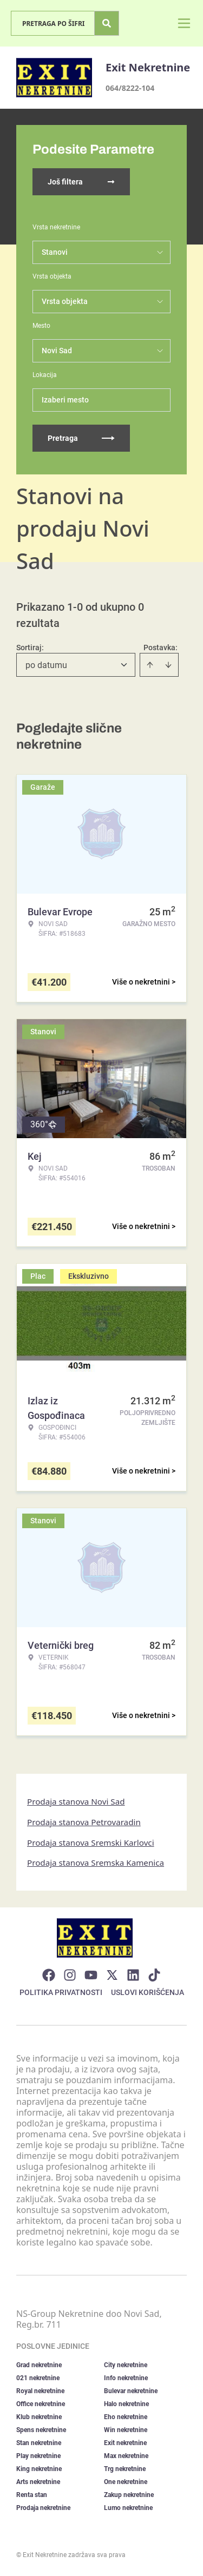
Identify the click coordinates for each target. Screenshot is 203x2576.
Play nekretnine (38, 2456)
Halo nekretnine (126, 2404)
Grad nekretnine (39, 2365)
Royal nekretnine (40, 2391)
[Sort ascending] (150, 665)
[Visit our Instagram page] (69, 1975)
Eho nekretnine (125, 2417)
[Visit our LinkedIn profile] (133, 1975)
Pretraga (81, 438)
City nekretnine (125, 2365)
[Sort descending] (168, 665)
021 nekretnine (38, 2378)
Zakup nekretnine (129, 2495)
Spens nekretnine (41, 2430)
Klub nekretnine (39, 2417)
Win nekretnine (125, 2430)
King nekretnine (39, 2469)
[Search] (106, 23)
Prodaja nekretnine (43, 2508)
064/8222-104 (130, 88)
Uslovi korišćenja (147, 1992)
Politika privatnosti (60, 1992)
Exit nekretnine (125, 2443)
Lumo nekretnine (128, 2508)
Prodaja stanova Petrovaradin (84, 1822)
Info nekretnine (126, 2378)
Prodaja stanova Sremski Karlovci (90, 1842)
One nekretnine (125, 2482)
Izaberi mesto (65, 399)
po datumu (46, 665)
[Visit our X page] (112, 1975)
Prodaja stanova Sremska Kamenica (95, 1862)
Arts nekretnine (38, 2482)
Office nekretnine (40, 2404)
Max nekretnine (126, 2456)
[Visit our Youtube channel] (90, 1975)
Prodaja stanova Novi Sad (76, 1801)
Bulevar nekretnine (131, 2391)
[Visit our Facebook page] (48, 1975)
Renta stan (31, 2495)
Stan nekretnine (38, 2443)
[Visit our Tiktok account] (154, 1975)
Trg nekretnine (125, 2469)
